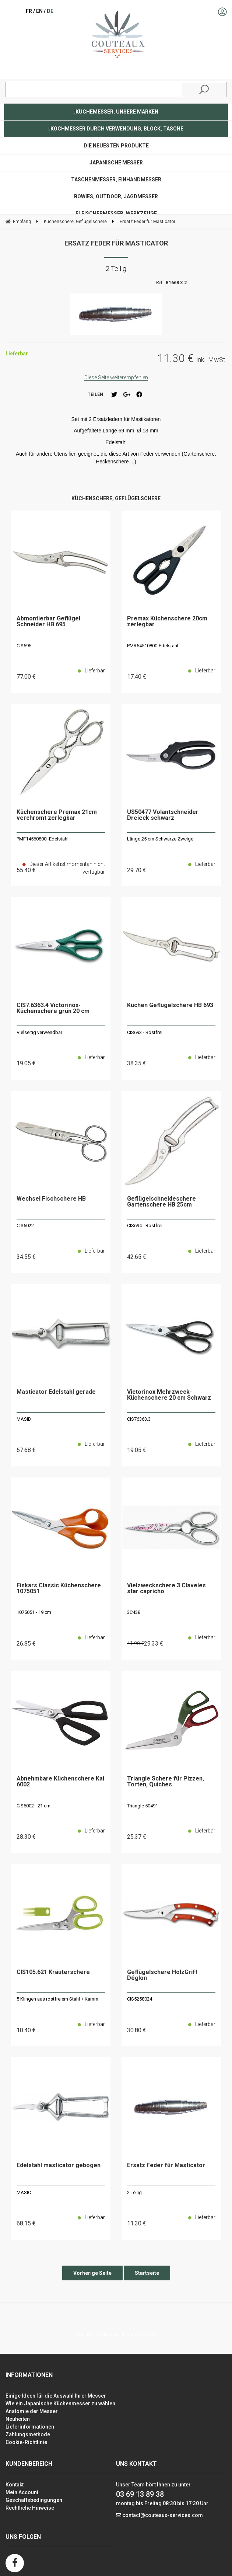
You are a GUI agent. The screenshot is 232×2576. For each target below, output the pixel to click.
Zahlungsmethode (28, 2434)
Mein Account (22, 2492)
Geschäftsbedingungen (34, 2500)
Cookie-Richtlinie (26, 2442)
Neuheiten (18, 2419)
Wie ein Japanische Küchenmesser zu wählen (60, 2403)
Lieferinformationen (30, 2427)
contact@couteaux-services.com (162, 2515)
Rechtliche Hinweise (30, 2508)
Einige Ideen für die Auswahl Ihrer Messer (56, 2396)
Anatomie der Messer (32, 2411)
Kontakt (15, 2485)
